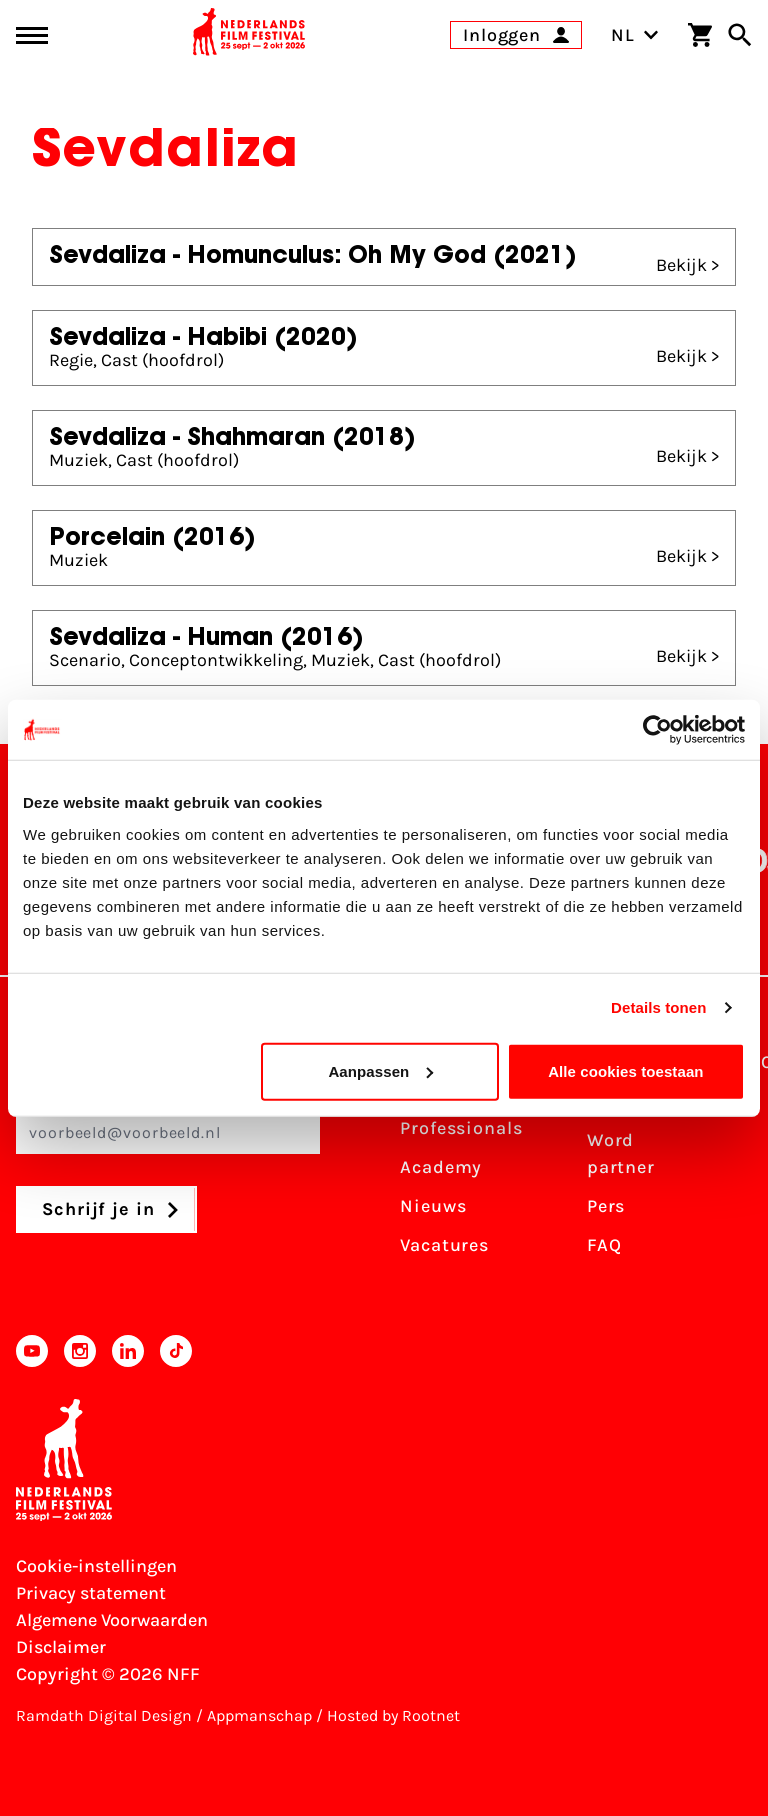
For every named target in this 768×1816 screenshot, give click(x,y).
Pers (606, 1206)
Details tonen (658, 1007)
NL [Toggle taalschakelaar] (635, 35)
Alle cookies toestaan (626, 1070)
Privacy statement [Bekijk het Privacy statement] (91, 1593)
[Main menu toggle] (32, 35)
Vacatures (444, 1245)
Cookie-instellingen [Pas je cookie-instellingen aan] (96, 1566)
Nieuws (433, 1206)
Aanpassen (380, 1070)
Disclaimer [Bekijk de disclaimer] (61, 1647)
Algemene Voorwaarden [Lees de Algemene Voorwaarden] (112, 1620)
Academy (441, 1167)
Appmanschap (259, 1715)
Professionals (461, 1128)
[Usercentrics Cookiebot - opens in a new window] (657, 730)
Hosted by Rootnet (393, 1715)
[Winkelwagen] (700, 35)
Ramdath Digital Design (104, 1715)
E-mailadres (168, 1120)
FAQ (604, 1245)
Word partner (621, 1153)
